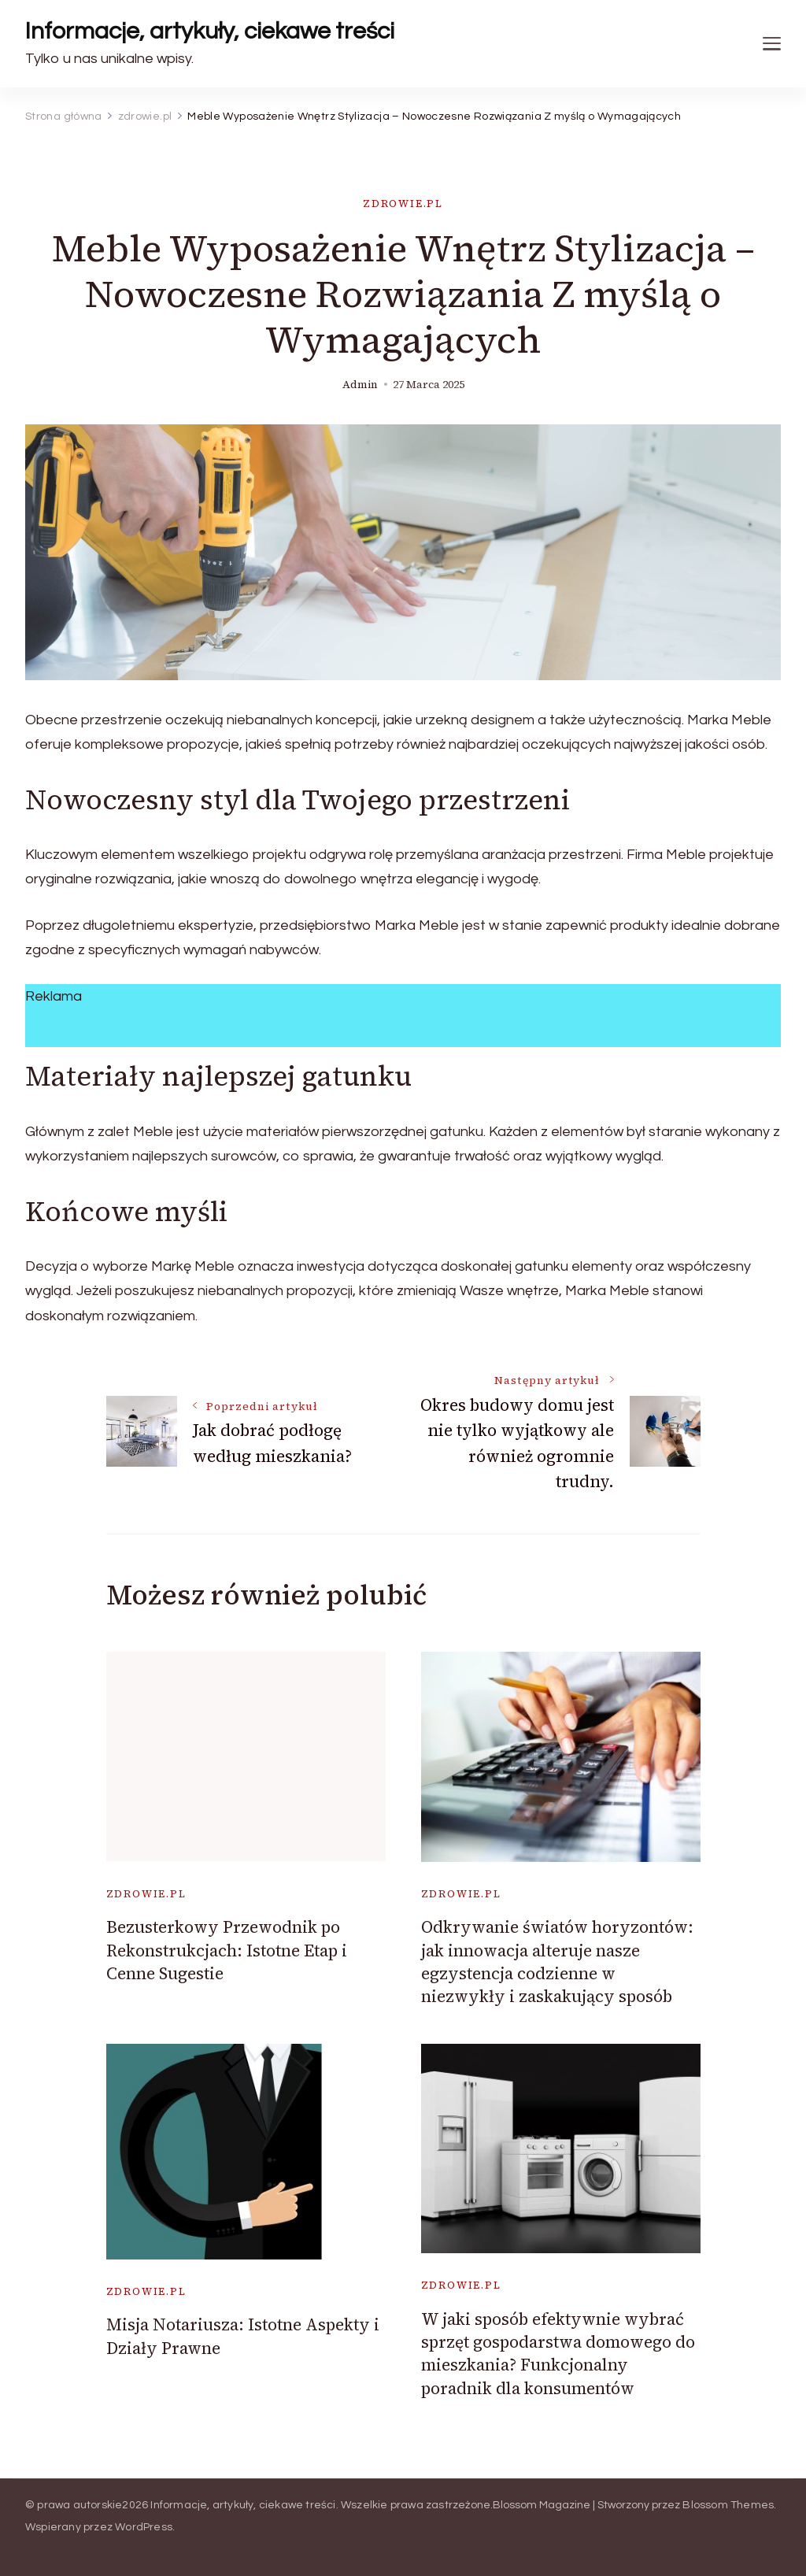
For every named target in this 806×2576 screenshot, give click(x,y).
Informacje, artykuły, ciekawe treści (209, 31)
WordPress (143, 2527)
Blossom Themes (728, 2505)
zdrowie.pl (403, 203)
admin (360, 384)
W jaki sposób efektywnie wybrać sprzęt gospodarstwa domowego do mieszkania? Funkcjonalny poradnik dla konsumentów (558, 2354)
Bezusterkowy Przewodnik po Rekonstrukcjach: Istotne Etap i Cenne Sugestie (226, 1950)
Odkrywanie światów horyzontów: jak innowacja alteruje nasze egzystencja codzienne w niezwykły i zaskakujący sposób (557, 1961)
